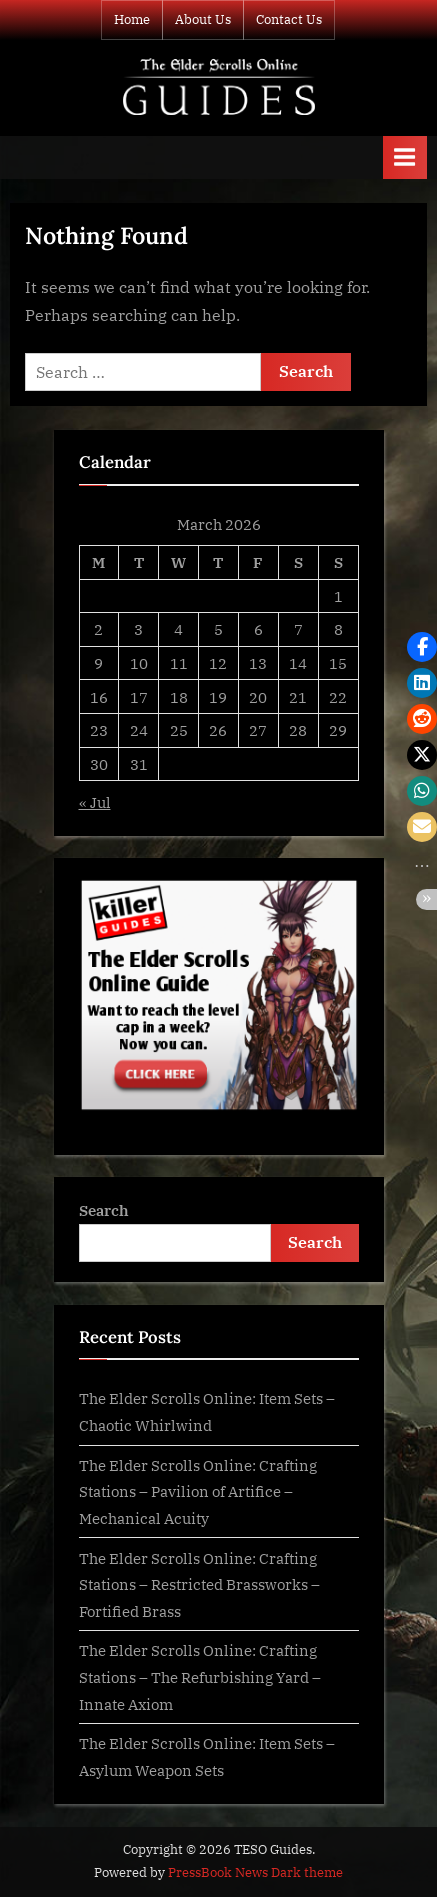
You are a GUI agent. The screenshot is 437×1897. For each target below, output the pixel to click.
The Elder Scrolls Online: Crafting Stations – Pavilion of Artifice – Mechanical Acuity (198, 1491)
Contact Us (289, 19)
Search (104, 1210)
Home (132, 19)
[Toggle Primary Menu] (405, 157)
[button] (422, 647)
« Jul (95, 802)
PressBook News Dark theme (255, 1872)
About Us (203, 19)
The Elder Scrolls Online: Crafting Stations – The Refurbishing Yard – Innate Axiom (200, 1676)
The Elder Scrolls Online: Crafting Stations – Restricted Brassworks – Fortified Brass (199, 1584)
